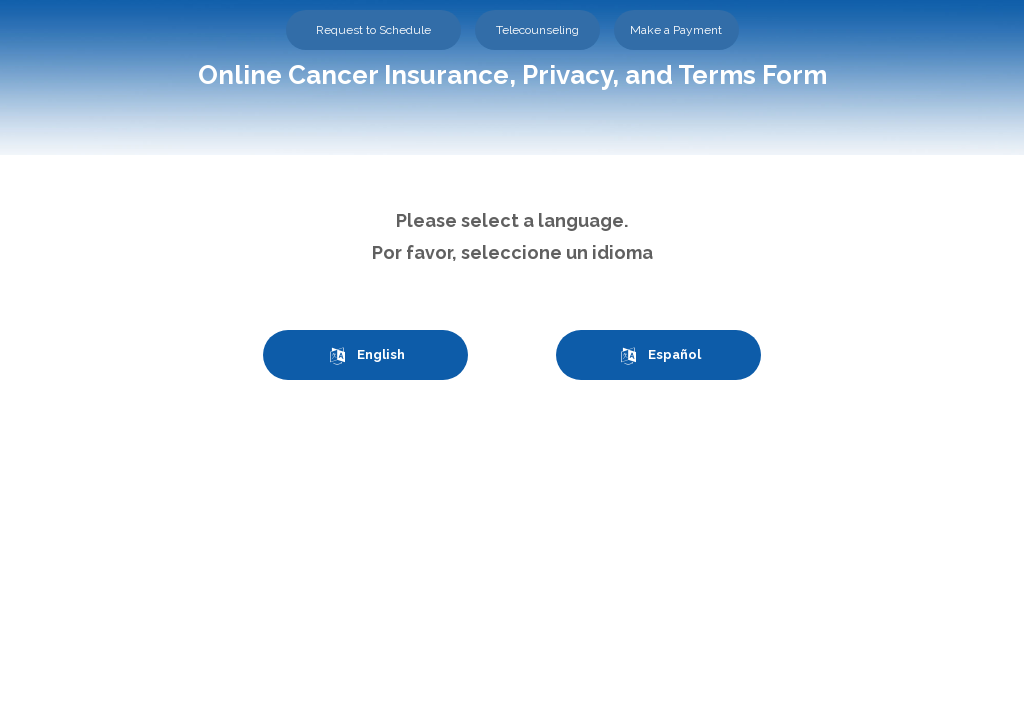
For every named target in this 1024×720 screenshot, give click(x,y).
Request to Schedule (373, 30)
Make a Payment (676, 30)
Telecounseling (537, 30)
